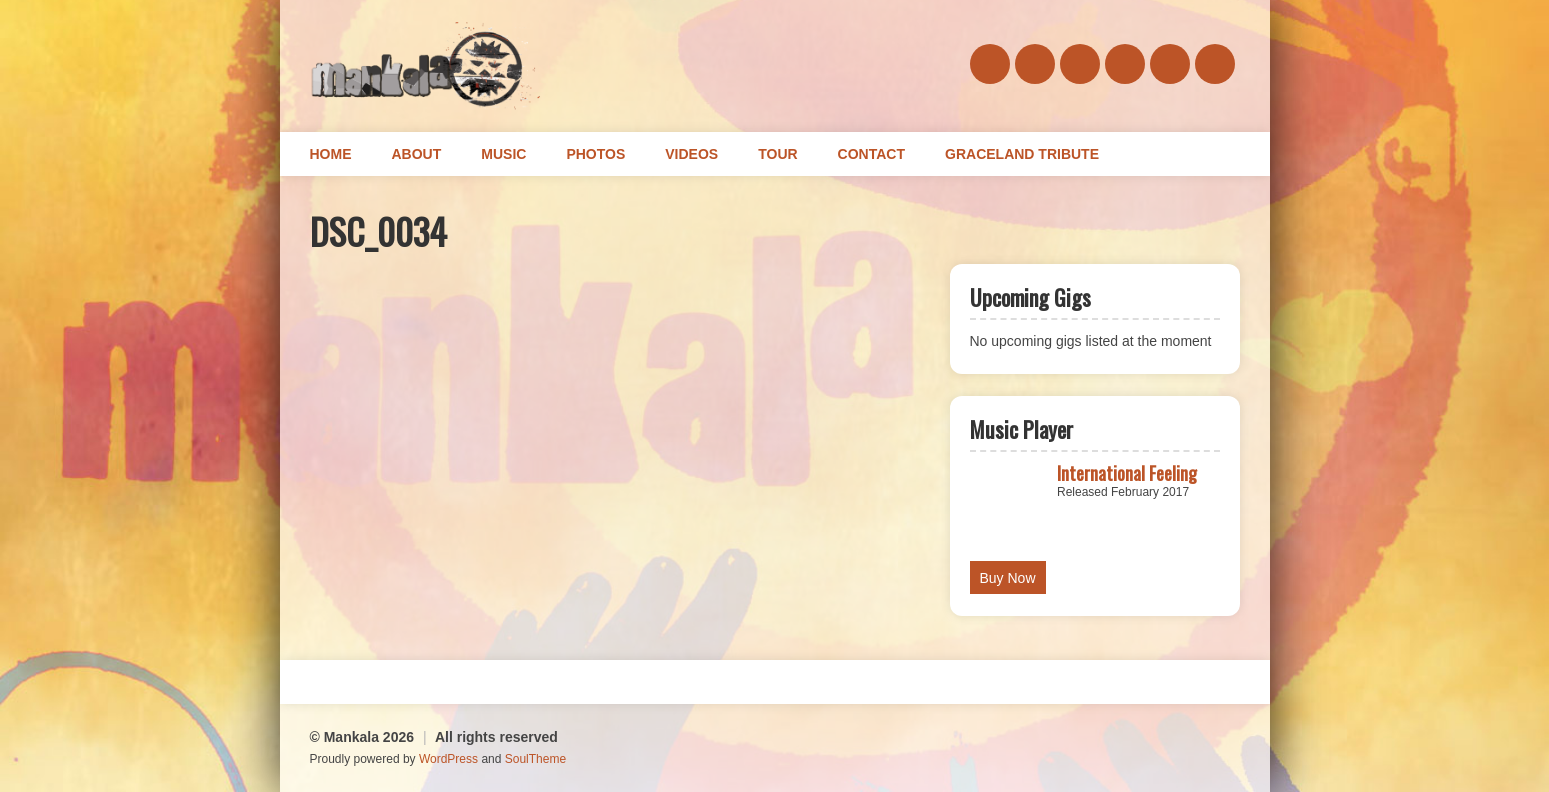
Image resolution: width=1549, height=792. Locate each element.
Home (331, 154)
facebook (990, 64)
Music (503, 154)
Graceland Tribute (1022, 154)
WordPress (448, 759)
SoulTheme (535, 759)
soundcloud (1035, 64)
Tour (777, 154)
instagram (1170, 64)
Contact (871, 154)
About (417, 154)
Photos (595, 154)
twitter (1125, 64)
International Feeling (1127, 473)
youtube (1215, 64)
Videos (691, 154)
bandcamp (1080, 64)
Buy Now (1008, 578)
